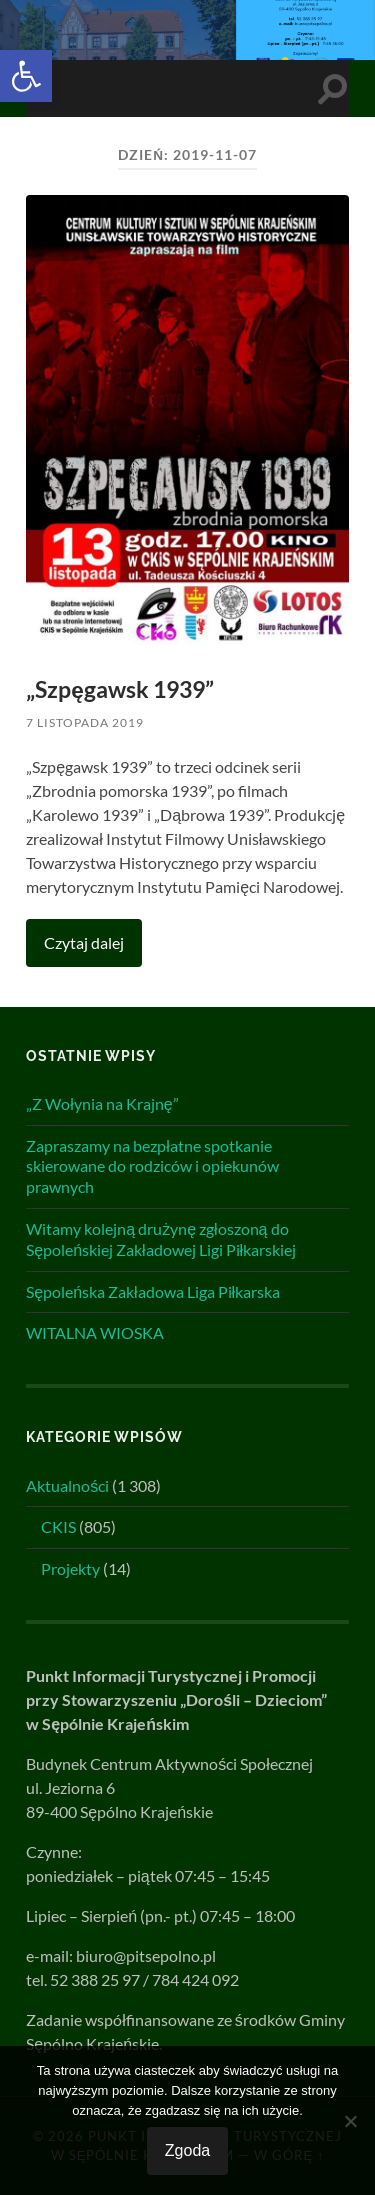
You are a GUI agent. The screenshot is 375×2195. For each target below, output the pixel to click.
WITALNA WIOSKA (95, 1332)
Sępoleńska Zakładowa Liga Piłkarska (153, 1291)
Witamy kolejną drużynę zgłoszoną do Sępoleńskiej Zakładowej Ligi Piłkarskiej (161, 1239)
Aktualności (67, 1485)
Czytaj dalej (84, 942)
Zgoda (187, 2150)
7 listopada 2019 (85, 722)
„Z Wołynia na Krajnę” (102, 1103)
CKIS (58, 1526)
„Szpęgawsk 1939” (120, 689)
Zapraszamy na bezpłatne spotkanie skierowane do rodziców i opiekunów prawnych (152, 1166)
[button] (26, 76)
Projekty (70, 1568)
